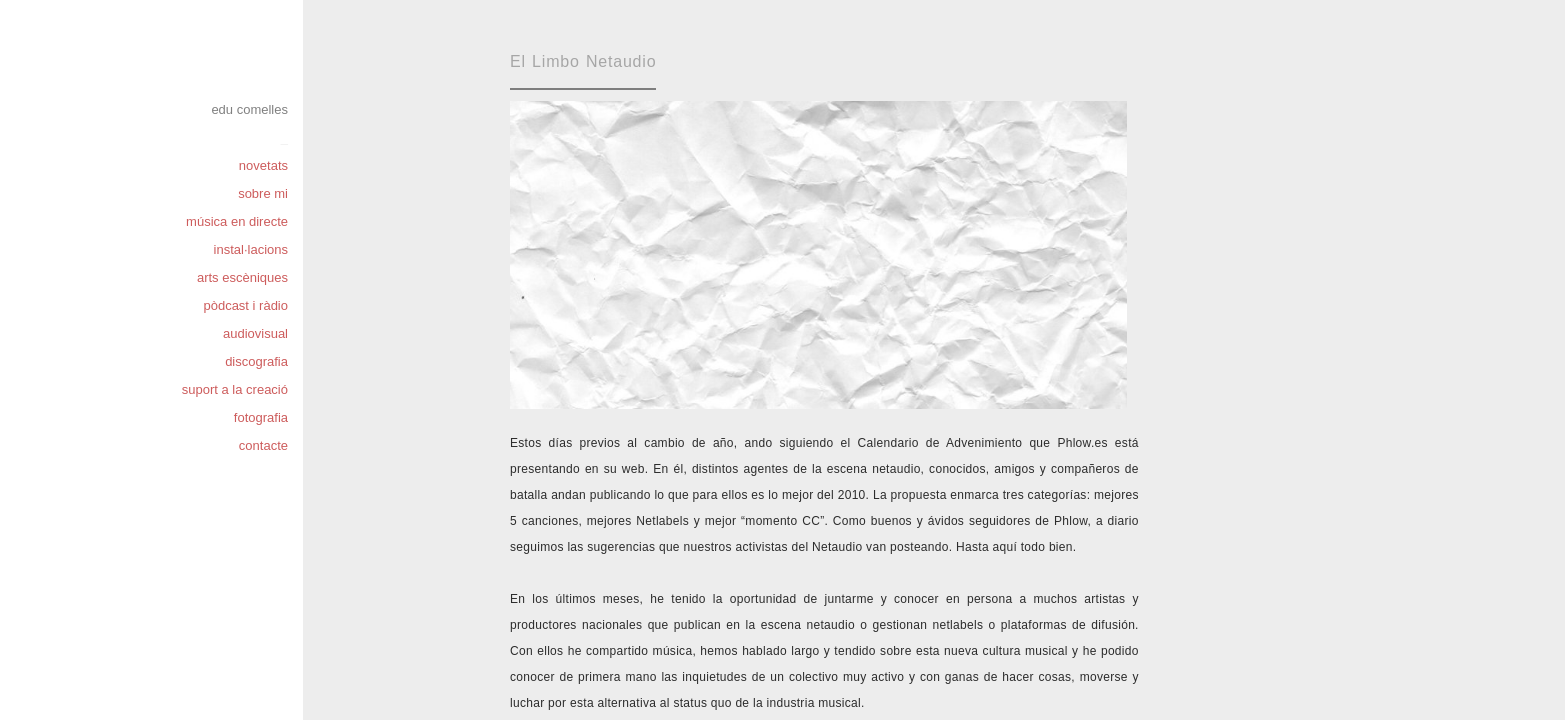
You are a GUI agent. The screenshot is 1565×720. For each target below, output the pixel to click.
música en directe (237, 221)
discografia (256, 361)
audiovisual (255, 333)
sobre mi (263, 193)
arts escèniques (242, 277)
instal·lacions (251, 249)
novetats (263, 165)
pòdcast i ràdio (245, 305)
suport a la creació (235, 389)
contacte (263, 445)
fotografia (261, 417)
